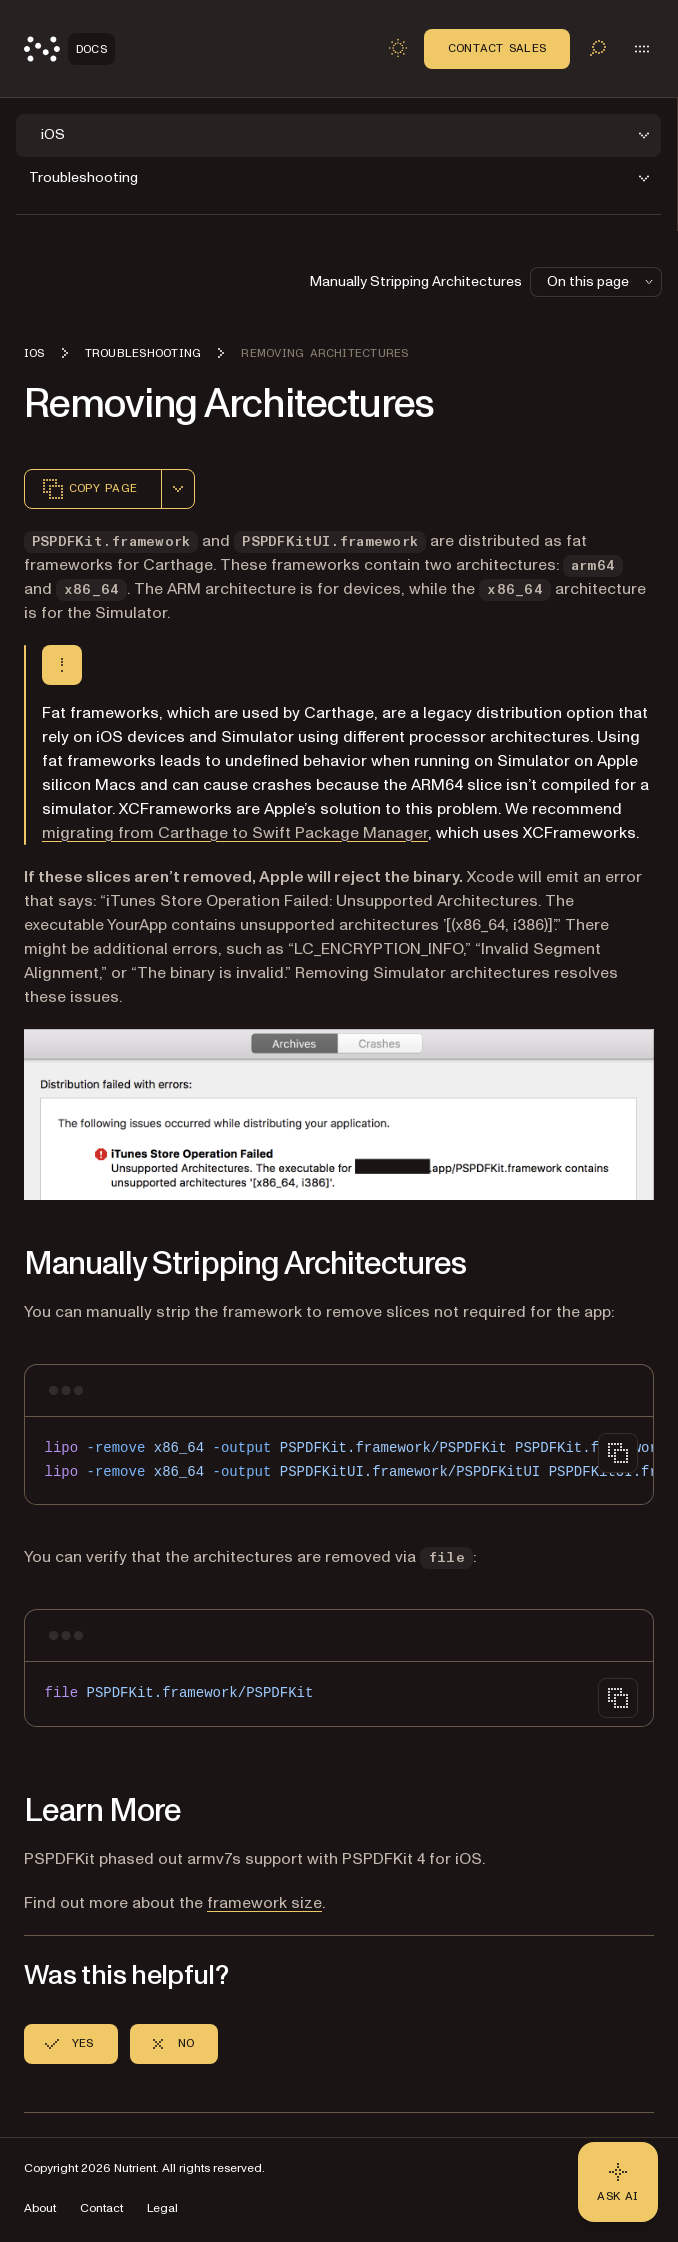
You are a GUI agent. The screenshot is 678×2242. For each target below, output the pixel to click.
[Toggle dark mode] (398, 48)
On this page (602, 281)
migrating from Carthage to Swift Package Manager (235, 833)
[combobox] (178, 489)
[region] (339, 1460)
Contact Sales (497, 48)
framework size (264, 1903)
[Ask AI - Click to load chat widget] (618, 2182)
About (40, 2208)
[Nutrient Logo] (69, 49)
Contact (101, 2208)
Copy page (89, 489)
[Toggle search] (598, 48)
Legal (162, 2208)
